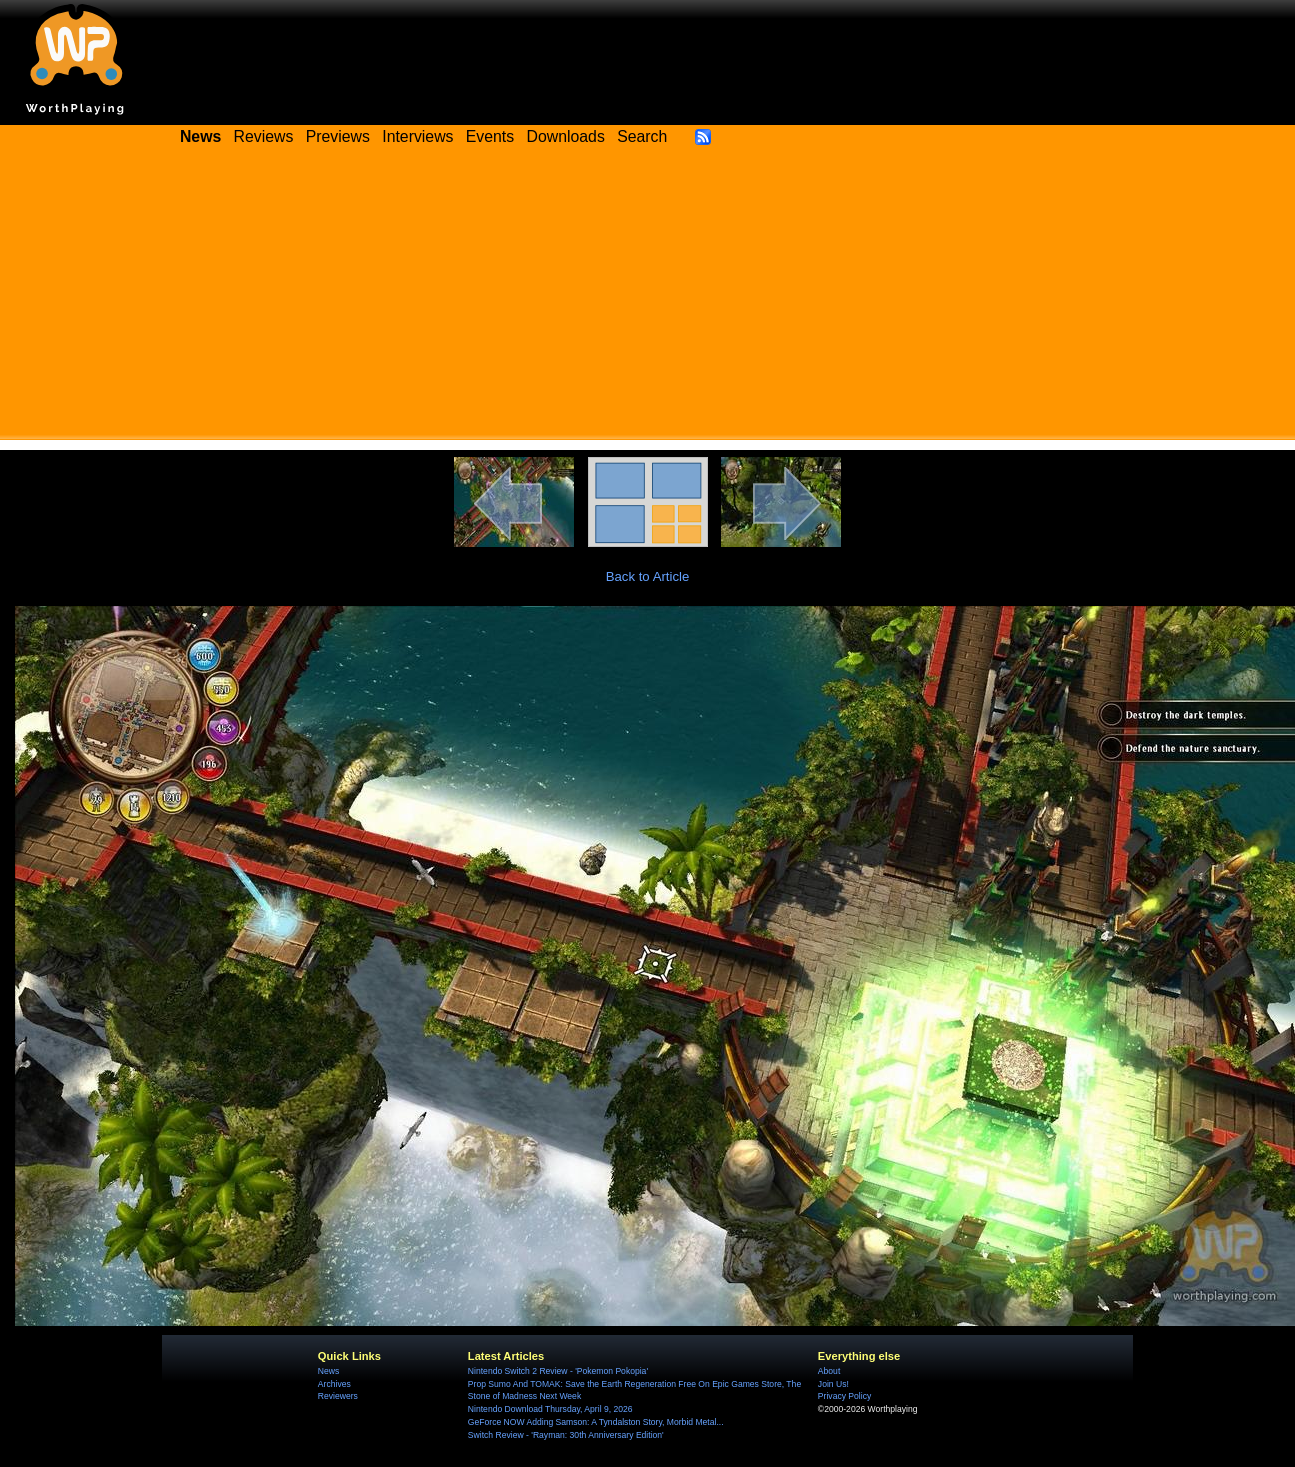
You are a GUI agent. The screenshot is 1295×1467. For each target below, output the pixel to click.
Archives (334, 1384)
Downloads (566, 136)
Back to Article (648, 576)
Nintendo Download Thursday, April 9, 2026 (550, 1409)
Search (642, 136)
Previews (338, 136)
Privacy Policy (844, 1396)
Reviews (264, 136)
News (328, 1371)
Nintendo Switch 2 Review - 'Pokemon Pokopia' (558, 1371)
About (829, 1371)
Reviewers (338, 1396)
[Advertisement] (648, 300)
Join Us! (833, 1384)
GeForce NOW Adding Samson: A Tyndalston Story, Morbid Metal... (596, 1422)
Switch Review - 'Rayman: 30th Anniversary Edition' (566, 1435)
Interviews (417, 136)
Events (490, 136)
